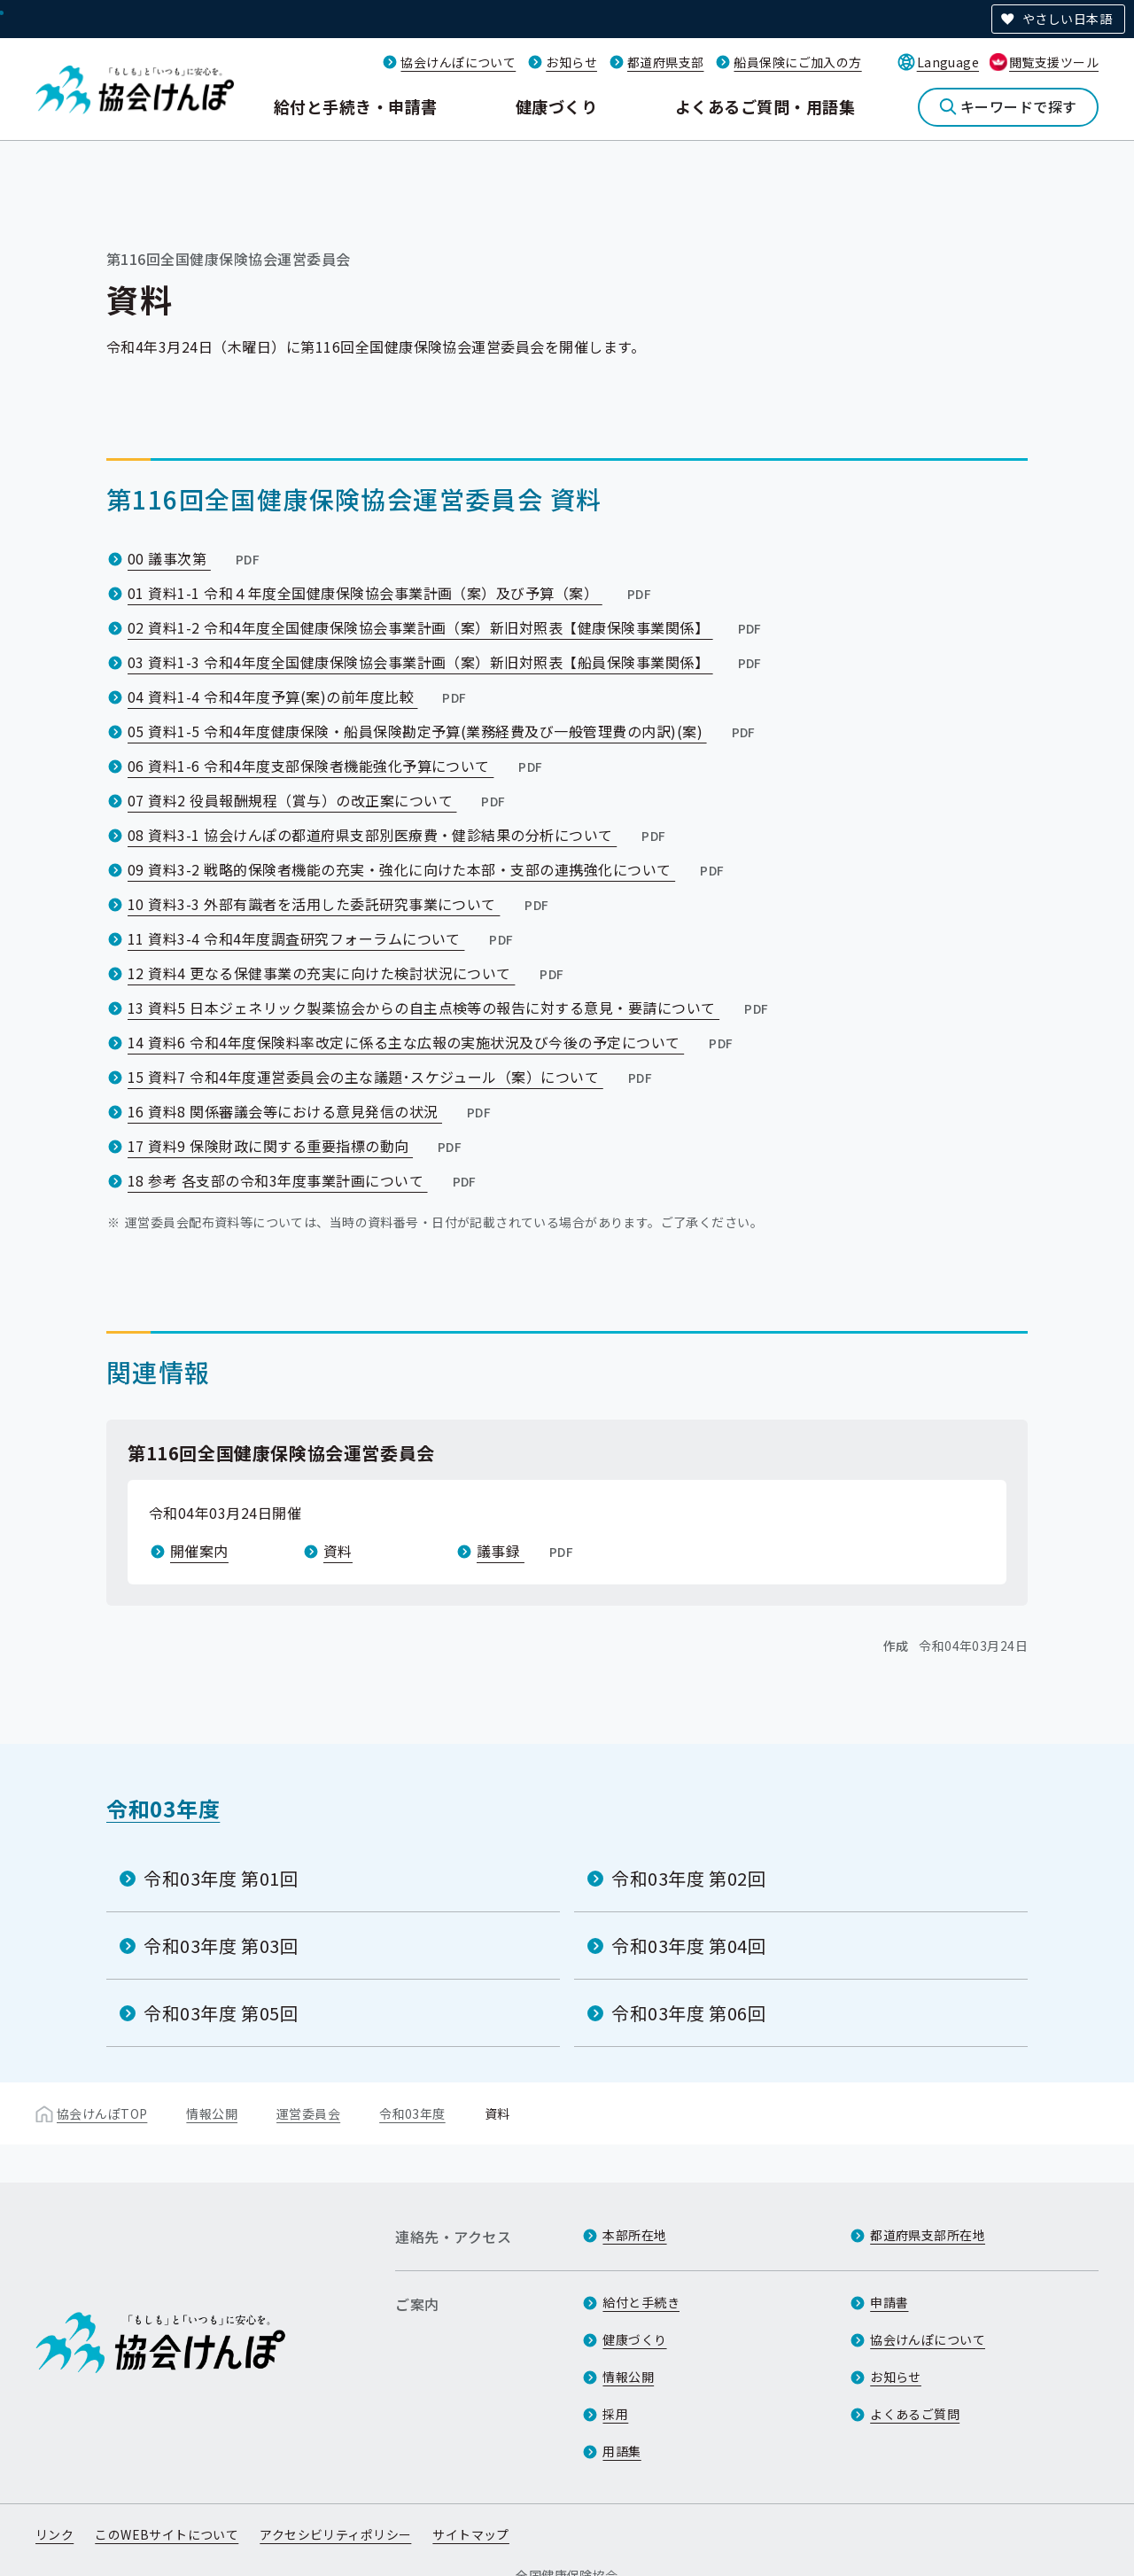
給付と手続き (641, 2302)
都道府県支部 (665, 62)
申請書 (889, 2302)
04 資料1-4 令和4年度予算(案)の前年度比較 (299, 696)
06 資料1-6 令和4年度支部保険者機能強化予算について (337, 765)
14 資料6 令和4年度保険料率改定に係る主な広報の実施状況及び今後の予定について (432, 1042)
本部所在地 (634, 2235)
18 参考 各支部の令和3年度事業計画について (304, 1180)
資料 (338, 1550)
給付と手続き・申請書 (356, 106)
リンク (54, 2534)
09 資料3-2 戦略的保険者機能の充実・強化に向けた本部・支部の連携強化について (427, 869)
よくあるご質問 (914, 2414)
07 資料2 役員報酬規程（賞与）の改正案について (318, 800)
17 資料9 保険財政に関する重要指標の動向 (296, 1145)
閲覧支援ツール (1054, 62)
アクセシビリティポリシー (335, 2534)
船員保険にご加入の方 (797, 62)
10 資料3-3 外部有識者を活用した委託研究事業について (340, 903)
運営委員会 (308, 2113)
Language (948, 62)
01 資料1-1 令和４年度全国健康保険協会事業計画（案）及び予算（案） (391, 592)
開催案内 (199, 1550)
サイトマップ (470, 2534)
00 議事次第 (195, 558)
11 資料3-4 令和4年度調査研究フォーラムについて (322, 938)
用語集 (621, 2451)
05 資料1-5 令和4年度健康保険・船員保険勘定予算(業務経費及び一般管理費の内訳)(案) (443, 731)
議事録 (527, 1550)
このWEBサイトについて (166, 2534)
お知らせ (571, 62)
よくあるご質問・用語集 (765, 106)
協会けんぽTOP (102, 2113)
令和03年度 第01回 (221, 1878)
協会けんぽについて (458, 62)
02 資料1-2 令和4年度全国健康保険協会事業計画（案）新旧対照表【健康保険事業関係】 (446, 627)
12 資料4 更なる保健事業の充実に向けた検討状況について (348, 973)
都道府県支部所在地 (927, 2235)
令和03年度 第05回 (221, 2013)
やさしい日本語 (1067, 18)
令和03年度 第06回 (688, 2013)
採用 (615, 2414)
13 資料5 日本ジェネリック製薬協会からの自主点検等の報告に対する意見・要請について (450, 1007)
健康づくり (556, 106)
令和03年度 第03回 (221, 1945)
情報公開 (211, 2113)
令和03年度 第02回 (688, 1878)
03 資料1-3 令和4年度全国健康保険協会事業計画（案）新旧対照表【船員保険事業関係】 (446, 662)
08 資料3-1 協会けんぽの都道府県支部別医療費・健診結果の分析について (399, 834)
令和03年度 (163, 1808)
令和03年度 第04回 (688, 1945)
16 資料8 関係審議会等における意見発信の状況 (311, 1111)
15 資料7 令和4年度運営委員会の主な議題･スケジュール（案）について (392, 1076)
